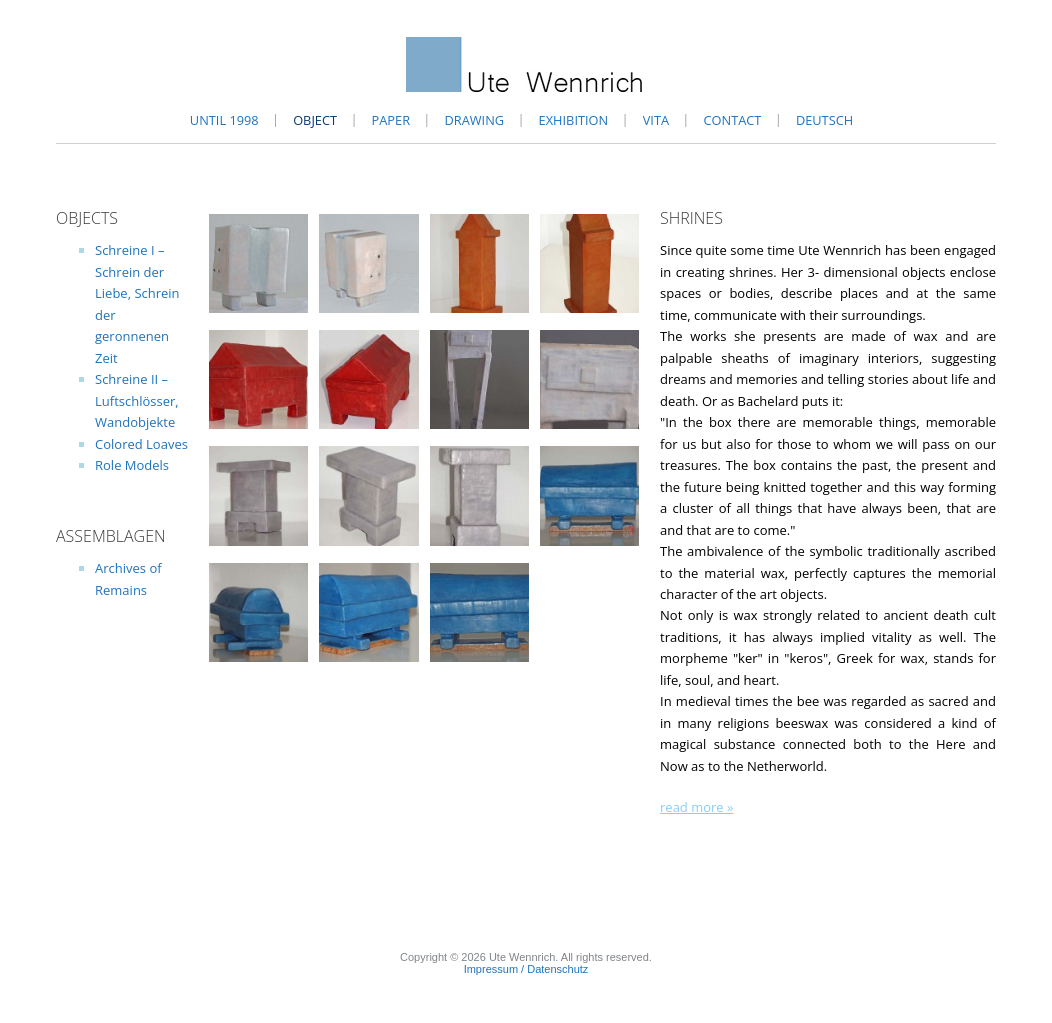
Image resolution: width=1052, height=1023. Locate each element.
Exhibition (574, 120)
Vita (656, 120)
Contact (733, 120)
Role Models (132, 465)
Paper (391, 120)
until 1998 (224, 120)
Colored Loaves (141, 444)
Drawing (475, 120)
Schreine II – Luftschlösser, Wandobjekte (137, 400)
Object (315, 120)
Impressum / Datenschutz (526, 969)
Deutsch (824, 120)
